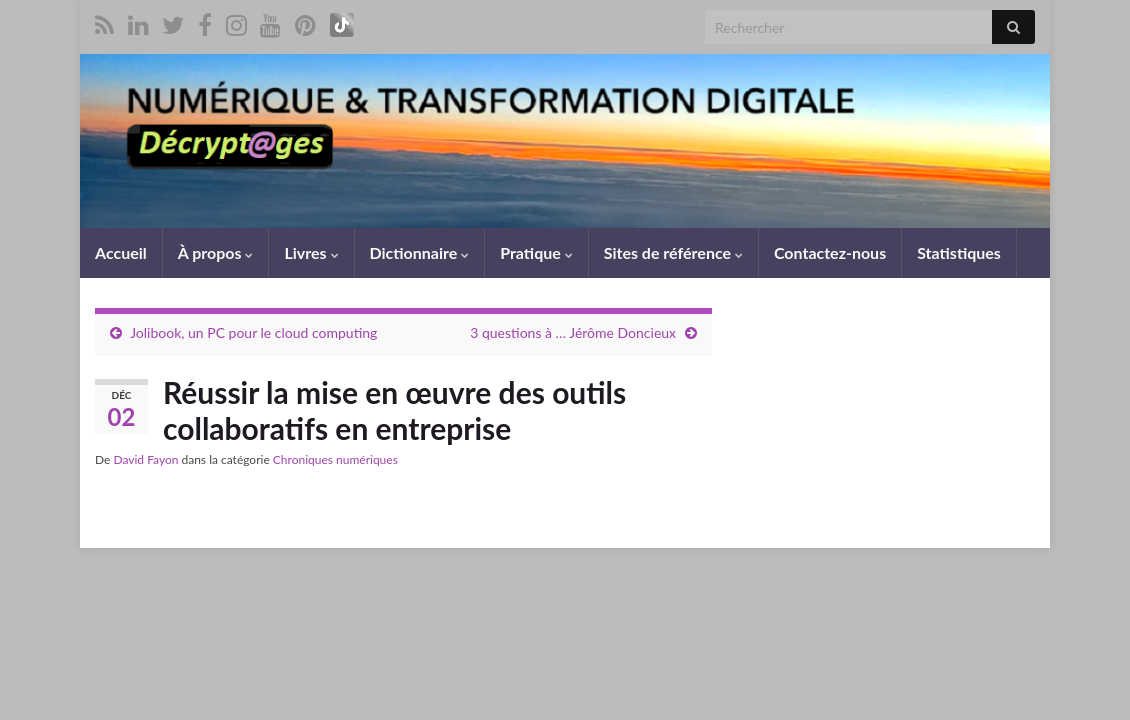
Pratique (536, 252)
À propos (216, 252)
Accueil (121, 252)
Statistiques (959, 252)
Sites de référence (673, 252)
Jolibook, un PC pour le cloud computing (253, 332)
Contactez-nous (830, 252)
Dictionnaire (420, 252)
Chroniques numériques (335, 459)
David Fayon (145, 459)
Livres (311, 252)
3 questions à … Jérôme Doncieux (573, 332)
